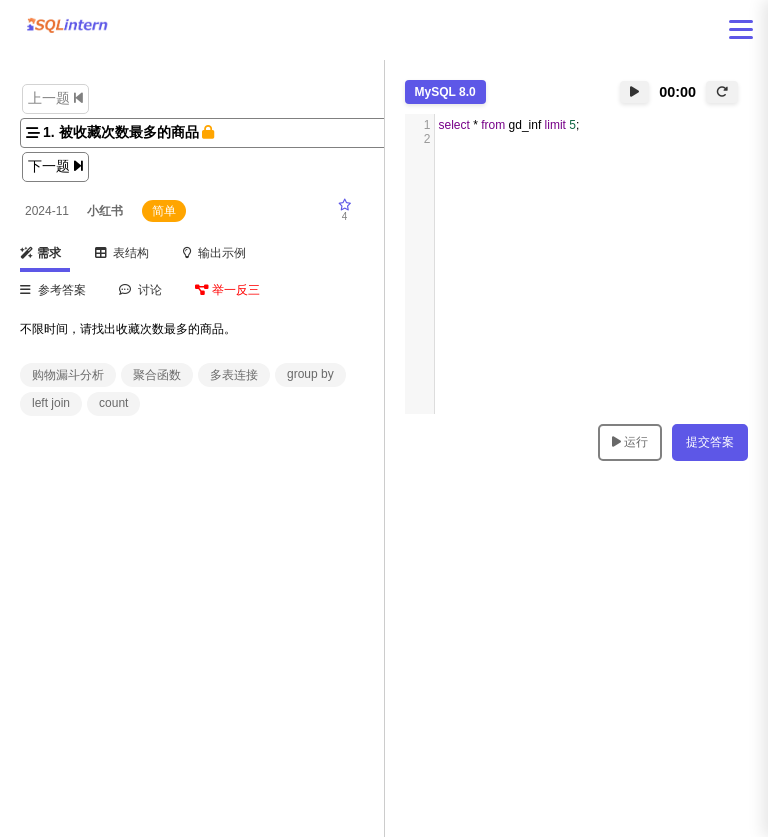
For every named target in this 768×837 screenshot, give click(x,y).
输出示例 (215, 253)
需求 (40, 253)
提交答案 (710, 442)
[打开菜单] (741, 29)
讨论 (140, 290)
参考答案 (53, 290)
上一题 (55, 98)
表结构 (122, 253)
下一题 (55, 166)
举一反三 (227, 290)
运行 (630, 442)
